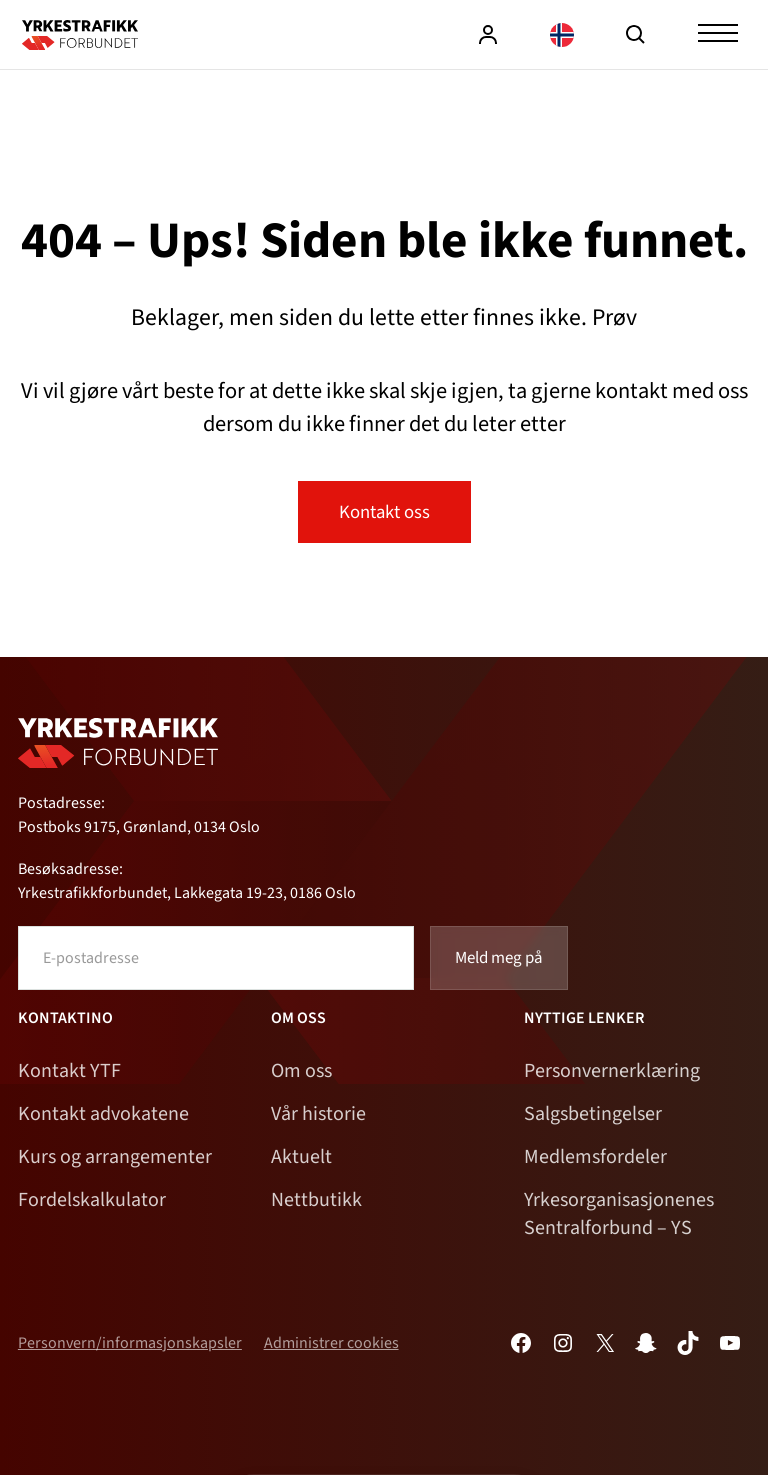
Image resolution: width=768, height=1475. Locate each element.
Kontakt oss (384, 512)
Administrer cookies (331, 1343)
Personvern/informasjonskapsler (130, 1343)
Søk (636, 35)
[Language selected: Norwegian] (562, 34)
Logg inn (488, 35)
